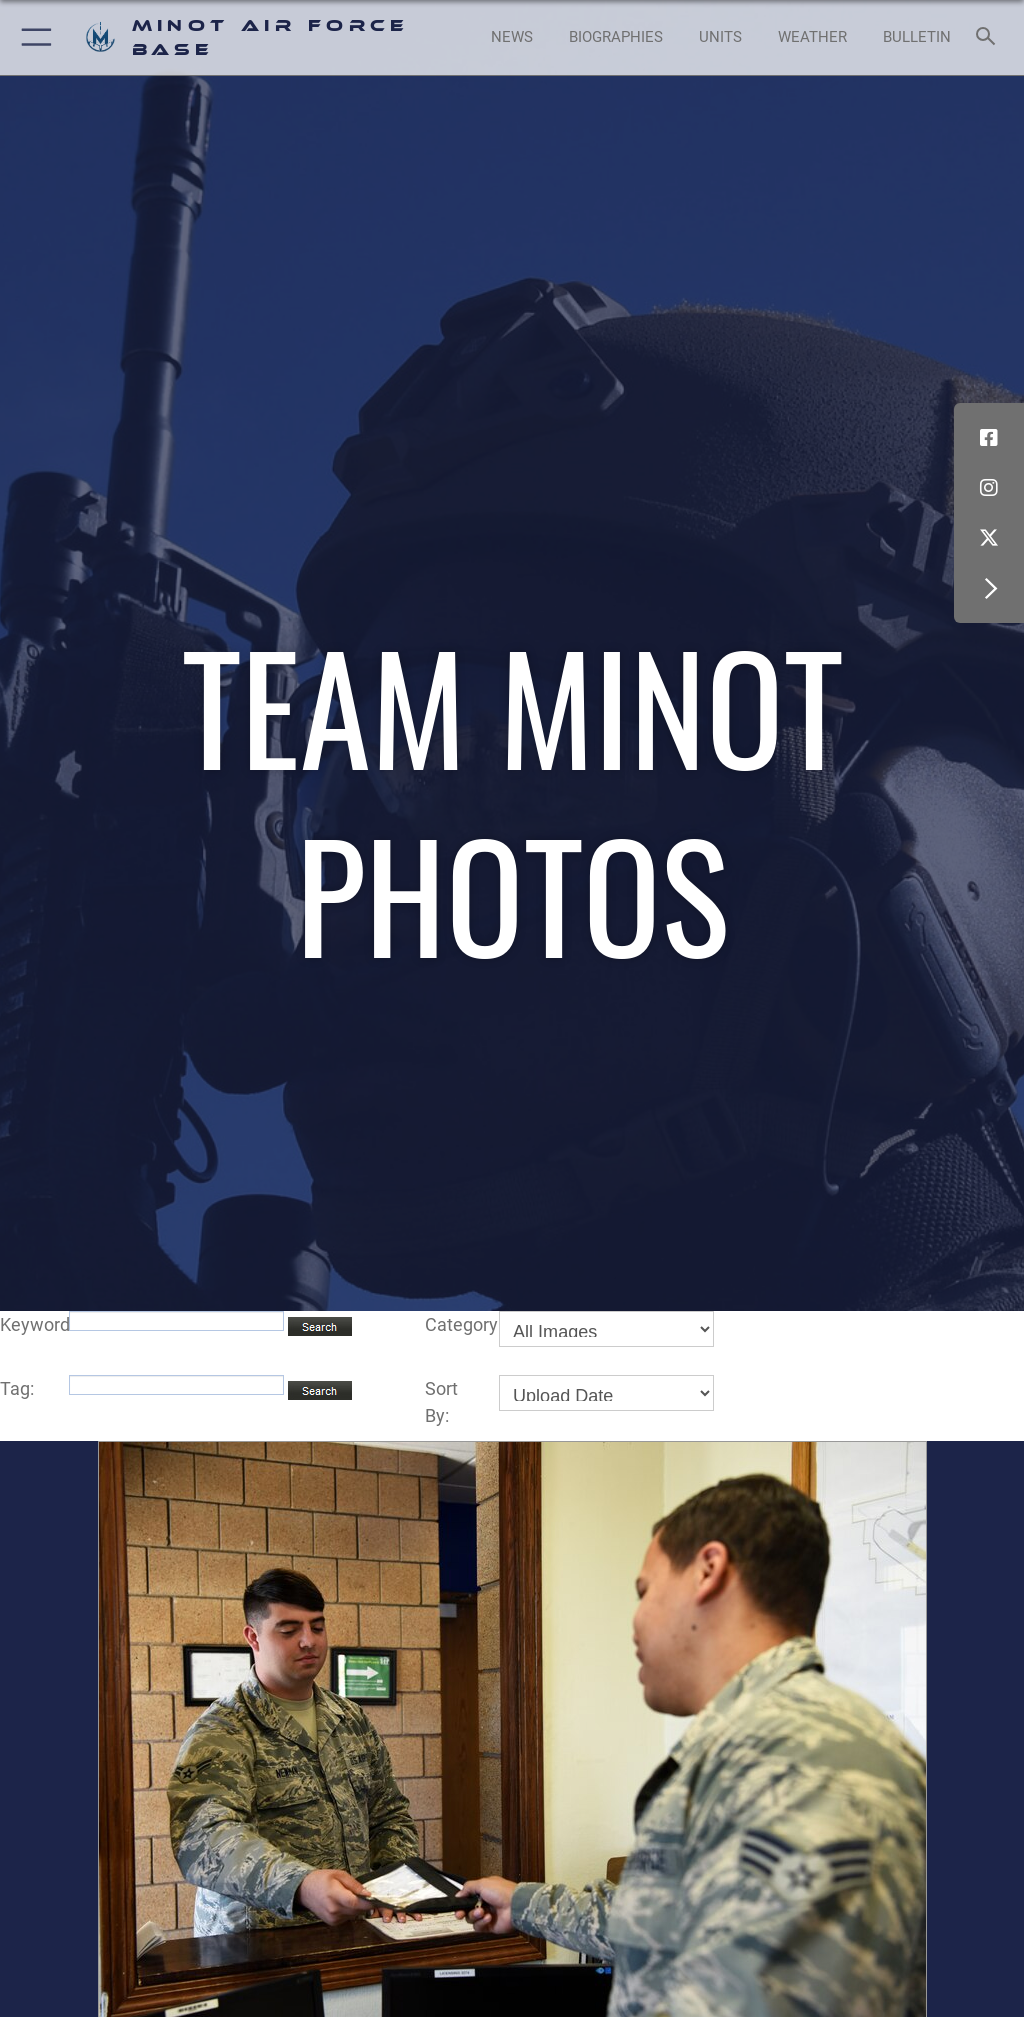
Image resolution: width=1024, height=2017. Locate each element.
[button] (32, 37)
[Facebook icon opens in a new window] (989, 438)
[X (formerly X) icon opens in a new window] (989, 538)
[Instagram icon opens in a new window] (989, 488)
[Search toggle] (989, 37)
